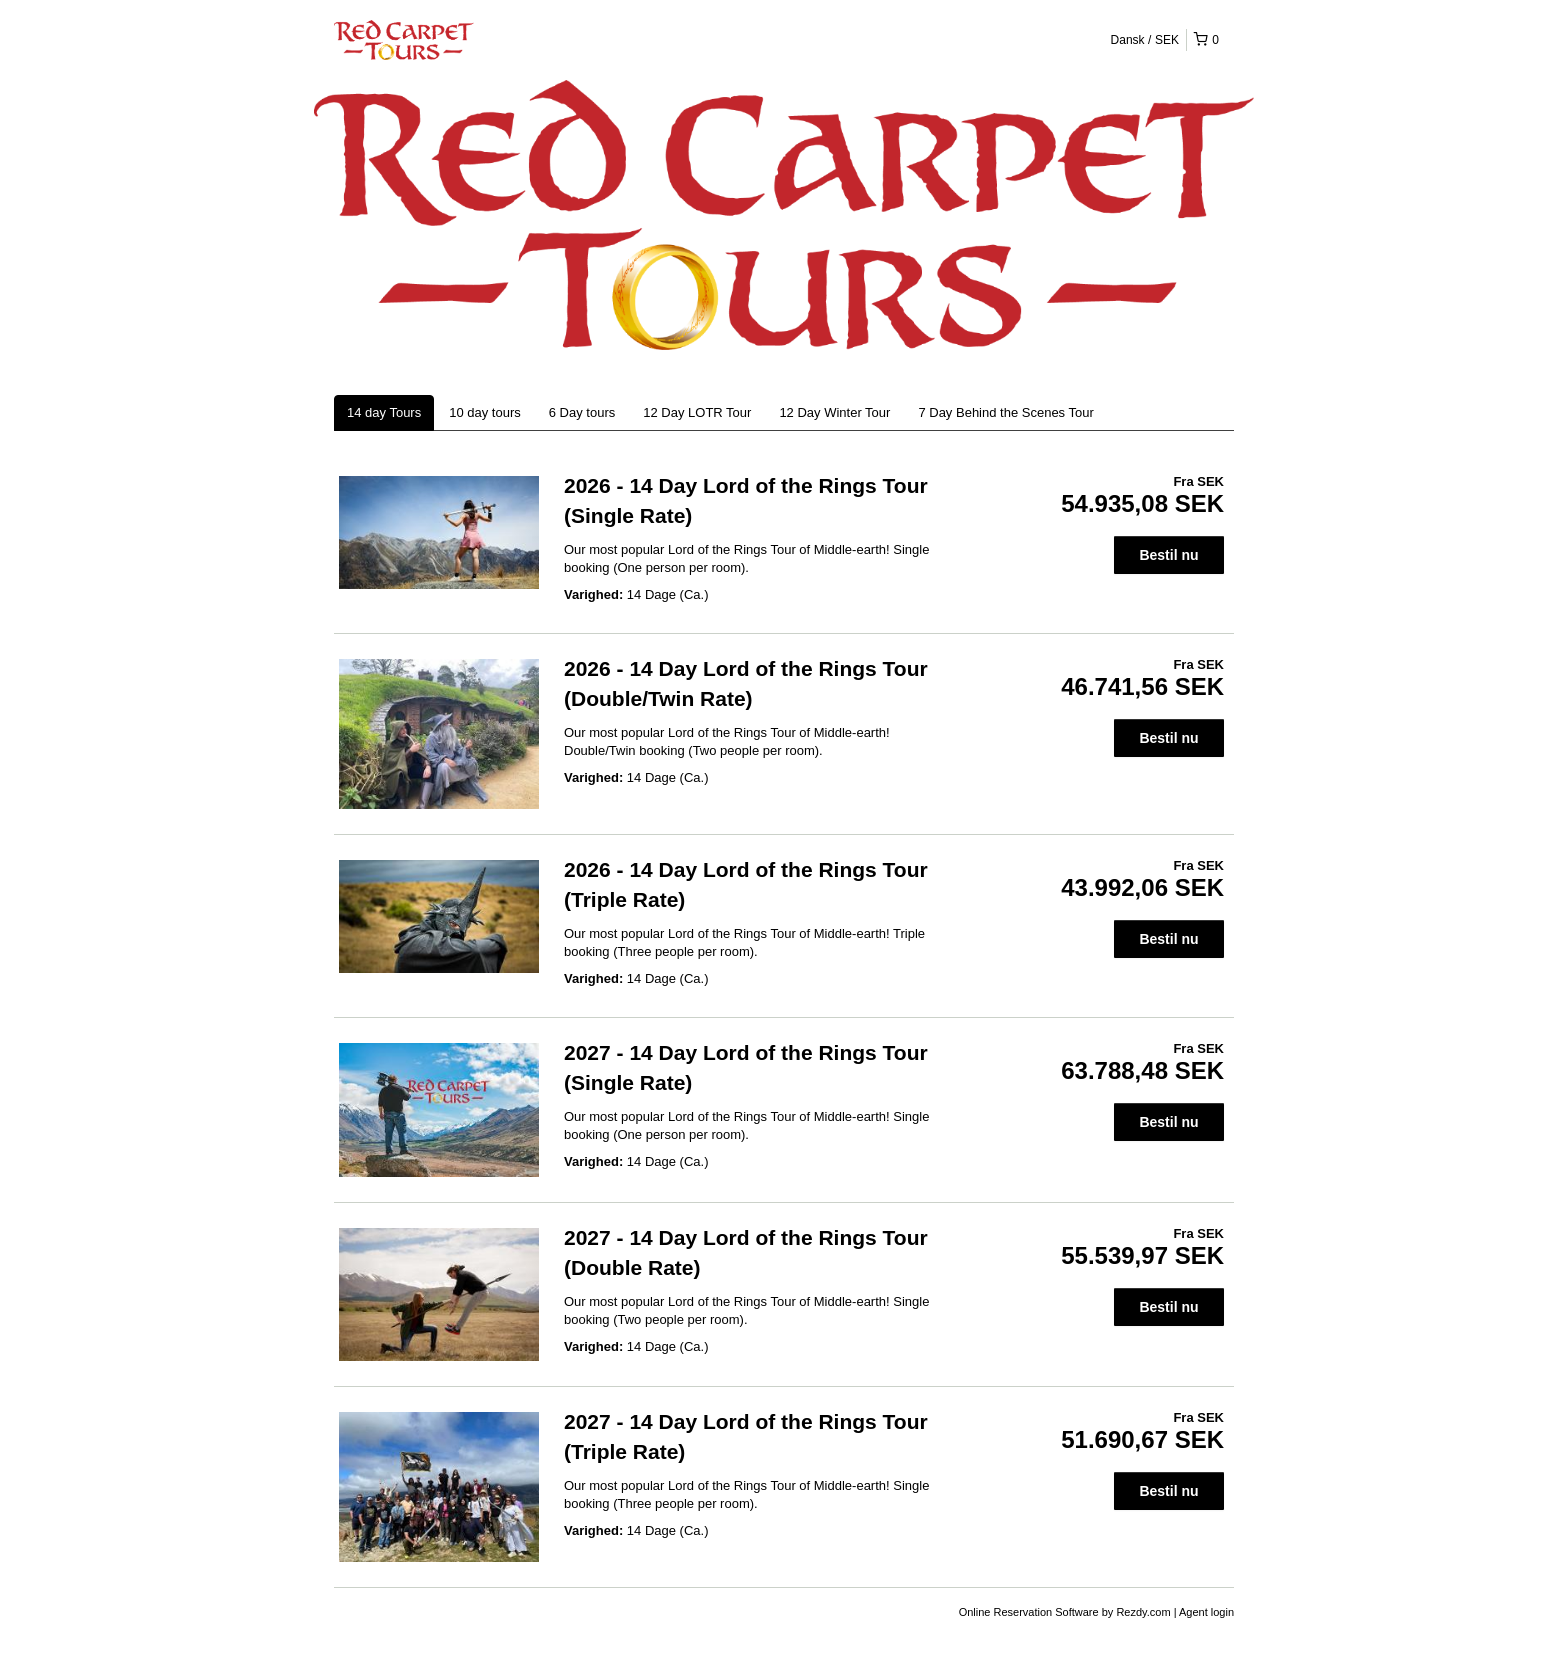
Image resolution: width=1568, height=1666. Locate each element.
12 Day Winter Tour (834, 412)
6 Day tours (582, 412)
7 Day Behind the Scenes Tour (1005, 412)
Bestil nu (1168, 555)
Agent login (1206, 1612)
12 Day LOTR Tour (697, 412)
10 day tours (485, 412)
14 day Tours (384, 412)
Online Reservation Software (1029, 1612)
